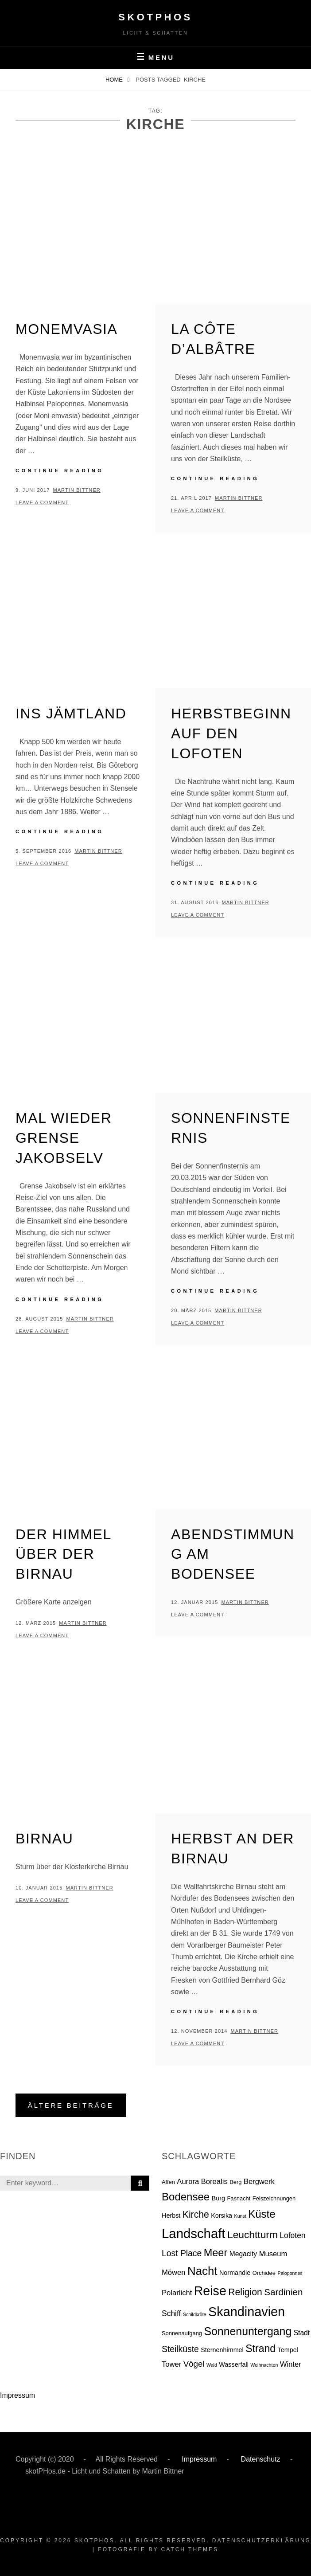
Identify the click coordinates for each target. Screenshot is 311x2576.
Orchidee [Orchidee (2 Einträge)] (264, 2273)
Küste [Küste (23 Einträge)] (261, 2214)
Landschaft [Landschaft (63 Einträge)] (193, 2233)
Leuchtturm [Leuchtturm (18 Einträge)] (252, 2234)
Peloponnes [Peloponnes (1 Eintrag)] (289, 2273)
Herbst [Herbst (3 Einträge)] (171, 2215)
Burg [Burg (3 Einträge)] (218, 2198)
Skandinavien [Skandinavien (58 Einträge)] (246, 2312)
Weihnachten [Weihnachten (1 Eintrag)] (264, 2365)
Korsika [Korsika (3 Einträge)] (221, 2215)
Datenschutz (259, 2459)
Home (114, 79)
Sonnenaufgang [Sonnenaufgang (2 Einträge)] (182, 2333)
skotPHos (155, 17)
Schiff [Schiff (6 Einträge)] (171, 2313)
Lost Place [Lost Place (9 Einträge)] (182, 2253)
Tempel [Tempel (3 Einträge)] (288, 2349)
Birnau (45, 1839)
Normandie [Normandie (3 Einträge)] (234, 2272)
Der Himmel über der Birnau (63, 1554)
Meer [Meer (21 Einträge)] (216, 2252)
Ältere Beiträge (71, 2105)
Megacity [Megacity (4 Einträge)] (243, 2254)
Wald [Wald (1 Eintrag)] (211, 2365)
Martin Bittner (76, 490)
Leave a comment (42, 502)
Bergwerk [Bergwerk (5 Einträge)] (259, 2181)
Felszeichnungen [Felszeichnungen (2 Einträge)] (274, 2198)
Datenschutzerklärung (261, 2540)
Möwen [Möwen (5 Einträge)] (174, 2272)
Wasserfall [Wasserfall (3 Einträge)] (234, 2364)
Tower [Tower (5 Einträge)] (171, 2364)
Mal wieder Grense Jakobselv (64, 1138)
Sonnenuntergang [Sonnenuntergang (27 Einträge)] (248, 2331)
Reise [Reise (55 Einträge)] (210, 2291)
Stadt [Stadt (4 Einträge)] (302, 2333)
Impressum (17, 2395)
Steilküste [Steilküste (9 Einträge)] (180, 2349)
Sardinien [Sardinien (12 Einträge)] (283, 2292)
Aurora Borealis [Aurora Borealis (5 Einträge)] (202, 2181)
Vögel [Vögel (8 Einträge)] (194, 2363)
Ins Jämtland (71, 713)
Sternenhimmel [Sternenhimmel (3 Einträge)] (222, 2349)
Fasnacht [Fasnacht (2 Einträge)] (238, 2198)
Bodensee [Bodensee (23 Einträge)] (186, 2197)
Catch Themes (190, 2549)
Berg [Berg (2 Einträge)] (235, 2182)
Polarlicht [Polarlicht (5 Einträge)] (177, 2293)
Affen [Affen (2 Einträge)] (168, 2182)
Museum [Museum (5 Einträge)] (273, 2254)
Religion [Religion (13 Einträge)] (245, 2292)
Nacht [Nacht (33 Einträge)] (202, 2271)
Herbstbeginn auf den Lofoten (231, 733)
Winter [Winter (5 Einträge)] (290, 2364)
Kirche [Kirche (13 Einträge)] (196, 2214)
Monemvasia (67, 329)
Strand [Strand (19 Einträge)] (260, 2348)
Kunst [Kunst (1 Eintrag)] (240, 2216)
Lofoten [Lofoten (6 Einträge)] (292, 2235)
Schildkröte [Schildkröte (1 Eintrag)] (194, 2314)
